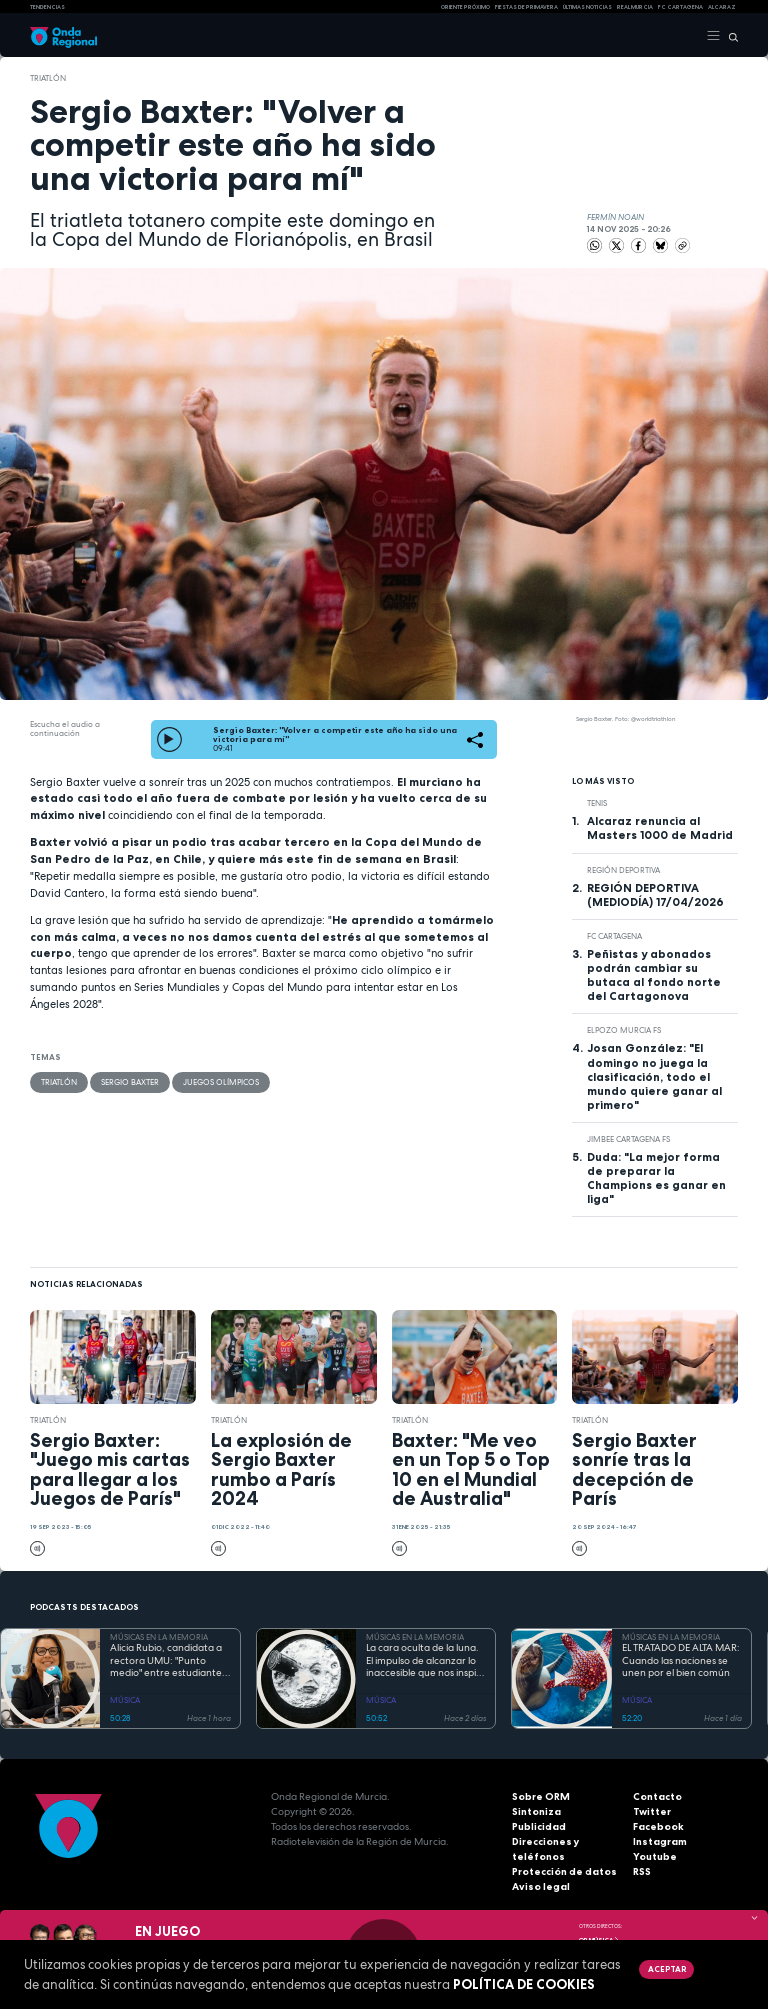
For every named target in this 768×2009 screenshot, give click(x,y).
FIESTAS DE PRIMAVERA (526, 7)
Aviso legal (541, 1886)
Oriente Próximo (465, 7)
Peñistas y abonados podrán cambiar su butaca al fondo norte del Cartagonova (654, 975)
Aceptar (667, 1969)
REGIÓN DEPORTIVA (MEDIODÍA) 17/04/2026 (655, 895)
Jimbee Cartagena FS (628, 1139)
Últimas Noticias (587, 7)
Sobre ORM (541, 1796)
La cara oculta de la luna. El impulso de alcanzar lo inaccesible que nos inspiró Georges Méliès (426, 1661)
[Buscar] (729, 36)
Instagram (660, 1841)
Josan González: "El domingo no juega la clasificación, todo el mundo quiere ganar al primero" (654, 1076)
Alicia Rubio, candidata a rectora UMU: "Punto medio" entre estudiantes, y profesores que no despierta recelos (169, 1661)
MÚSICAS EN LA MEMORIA (159, 1637)
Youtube (655, 1856)
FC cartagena (680, 7)
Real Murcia (635, 7)
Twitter (652, 1811)
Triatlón (48, 78)
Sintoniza (536, 1811)
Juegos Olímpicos (221, 1082)
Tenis (597, 803)
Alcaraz (722, 7)
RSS (642, 1871)
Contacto (657, 1796)
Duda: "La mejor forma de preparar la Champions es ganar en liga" (656, 1178)
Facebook (658, 1826)
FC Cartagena (614, 936)
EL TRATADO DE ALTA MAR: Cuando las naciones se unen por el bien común (681, 1660)
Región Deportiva (623, 870)
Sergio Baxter (130, 1082)
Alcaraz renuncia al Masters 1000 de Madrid (660, 828)
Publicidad (539, 1826)
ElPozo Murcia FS (624, 1030)
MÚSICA (125, 1700)
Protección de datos (564, 1871)
